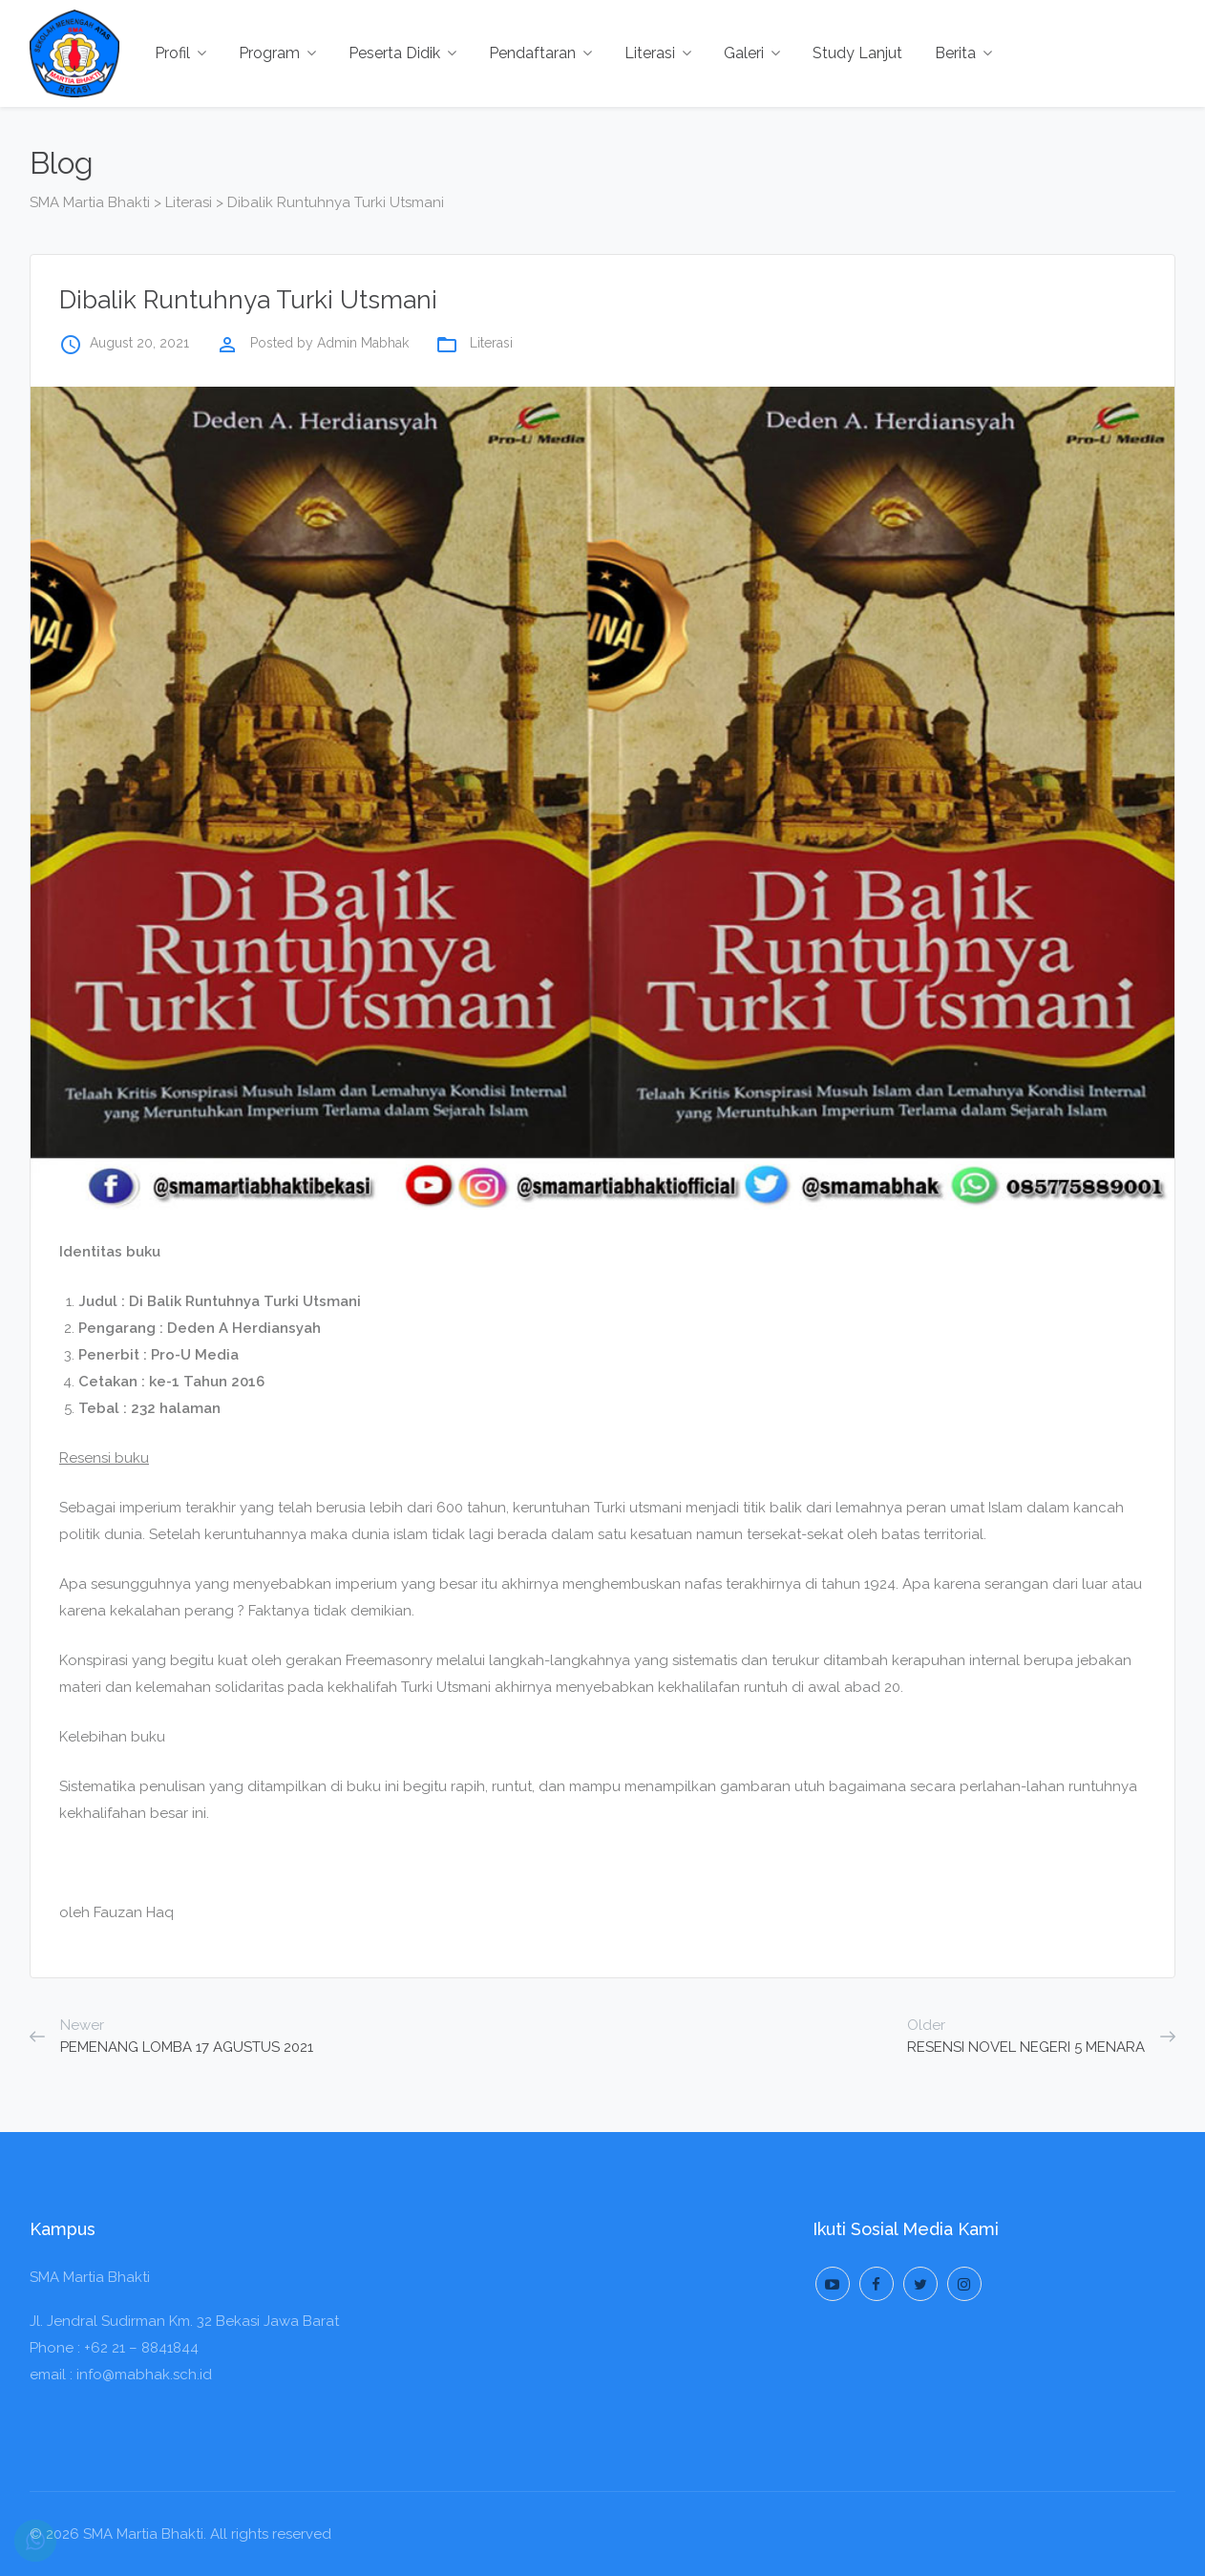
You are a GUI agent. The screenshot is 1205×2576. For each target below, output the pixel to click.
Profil (180, 53)
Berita (963, 53)
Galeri (752, 53)
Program (277, 53)
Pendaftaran (540, 53)
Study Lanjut (857, 53)
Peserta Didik (402, 53)
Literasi (657, 53)
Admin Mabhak (363, 342)
